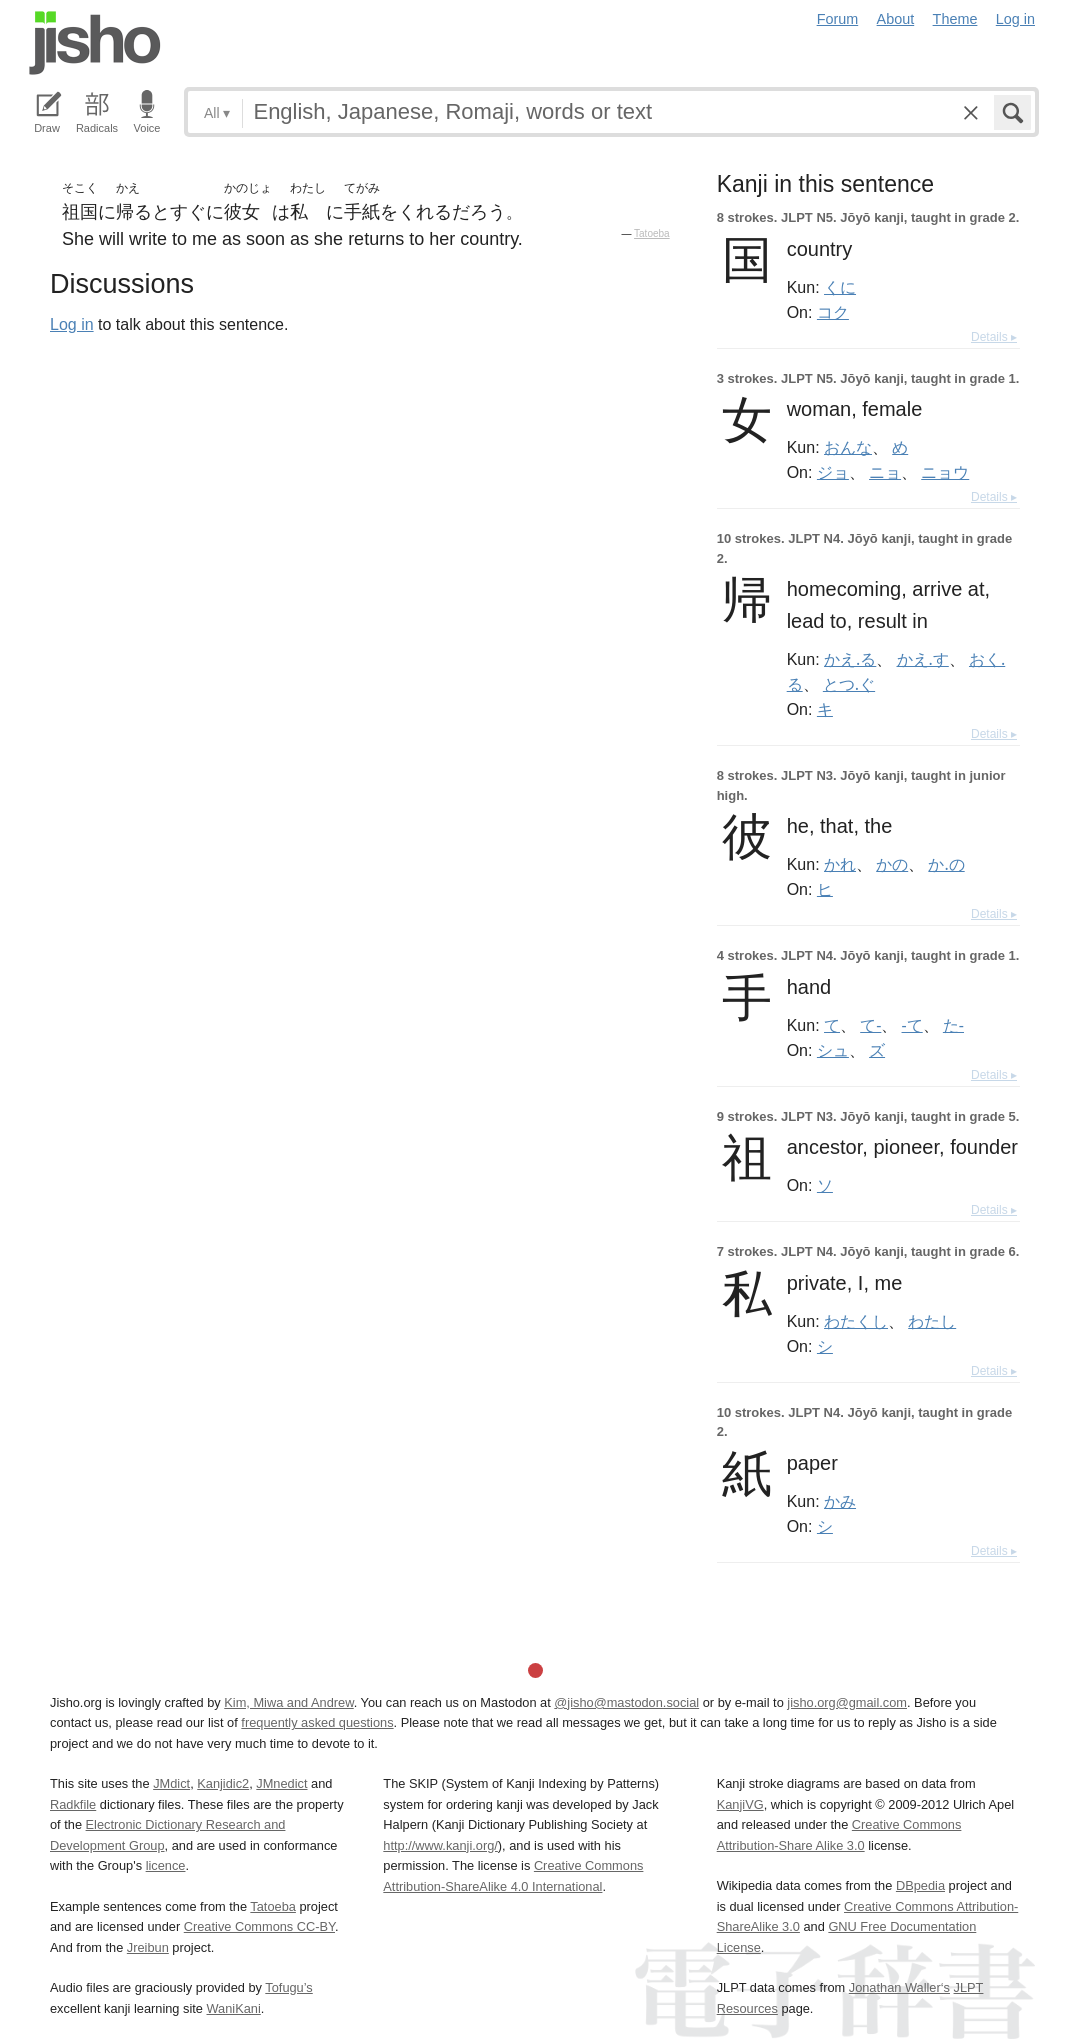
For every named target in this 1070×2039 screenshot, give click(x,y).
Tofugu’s (288, 1987)
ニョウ (945, 472)
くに (840, 287)
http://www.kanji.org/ (440, 1845)
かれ (840, 864)
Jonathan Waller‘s (899, 1987)
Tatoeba (652, 233)
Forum (838, 19)
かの (892, 864)
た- (953, 1025)
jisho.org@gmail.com (847, 1702)
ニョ (885, 472)
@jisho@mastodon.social (626, 1702)
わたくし (856, 1321)
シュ (833, 1050)
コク (833, 312)
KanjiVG (740, 1804)
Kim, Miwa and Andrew (288, 1702)
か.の (946, 864)
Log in (1015, 19)
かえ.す (923, 659)
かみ (840, 1501)
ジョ (833, 472)
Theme (955, 19)
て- (870, 1025)
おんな (848, 447)
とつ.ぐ (849, 684)
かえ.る (850, 659)
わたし (932, 1321)
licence (166, 1865)
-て (912, 1025)
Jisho (95, 43)
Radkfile (73, 1804)
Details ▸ (994, 337)
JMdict (171, 1783)
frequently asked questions (317, 1722)
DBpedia (920, 1885)
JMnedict (281, 1783)
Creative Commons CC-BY (259, 1926)
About (896, 19)
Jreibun (148, 1947)
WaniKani (234, 2008)
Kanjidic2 (223, 1783)
